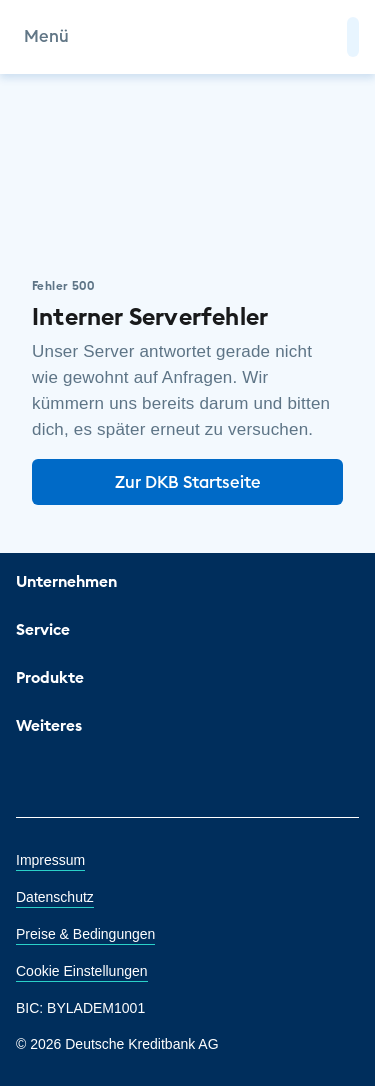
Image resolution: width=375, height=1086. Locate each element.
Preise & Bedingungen (85, 934)
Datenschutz (55, 897)
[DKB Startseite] (187, 37)
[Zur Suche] (323, 37)
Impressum (50, 860)
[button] (353, 37)
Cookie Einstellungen (82, 971)
